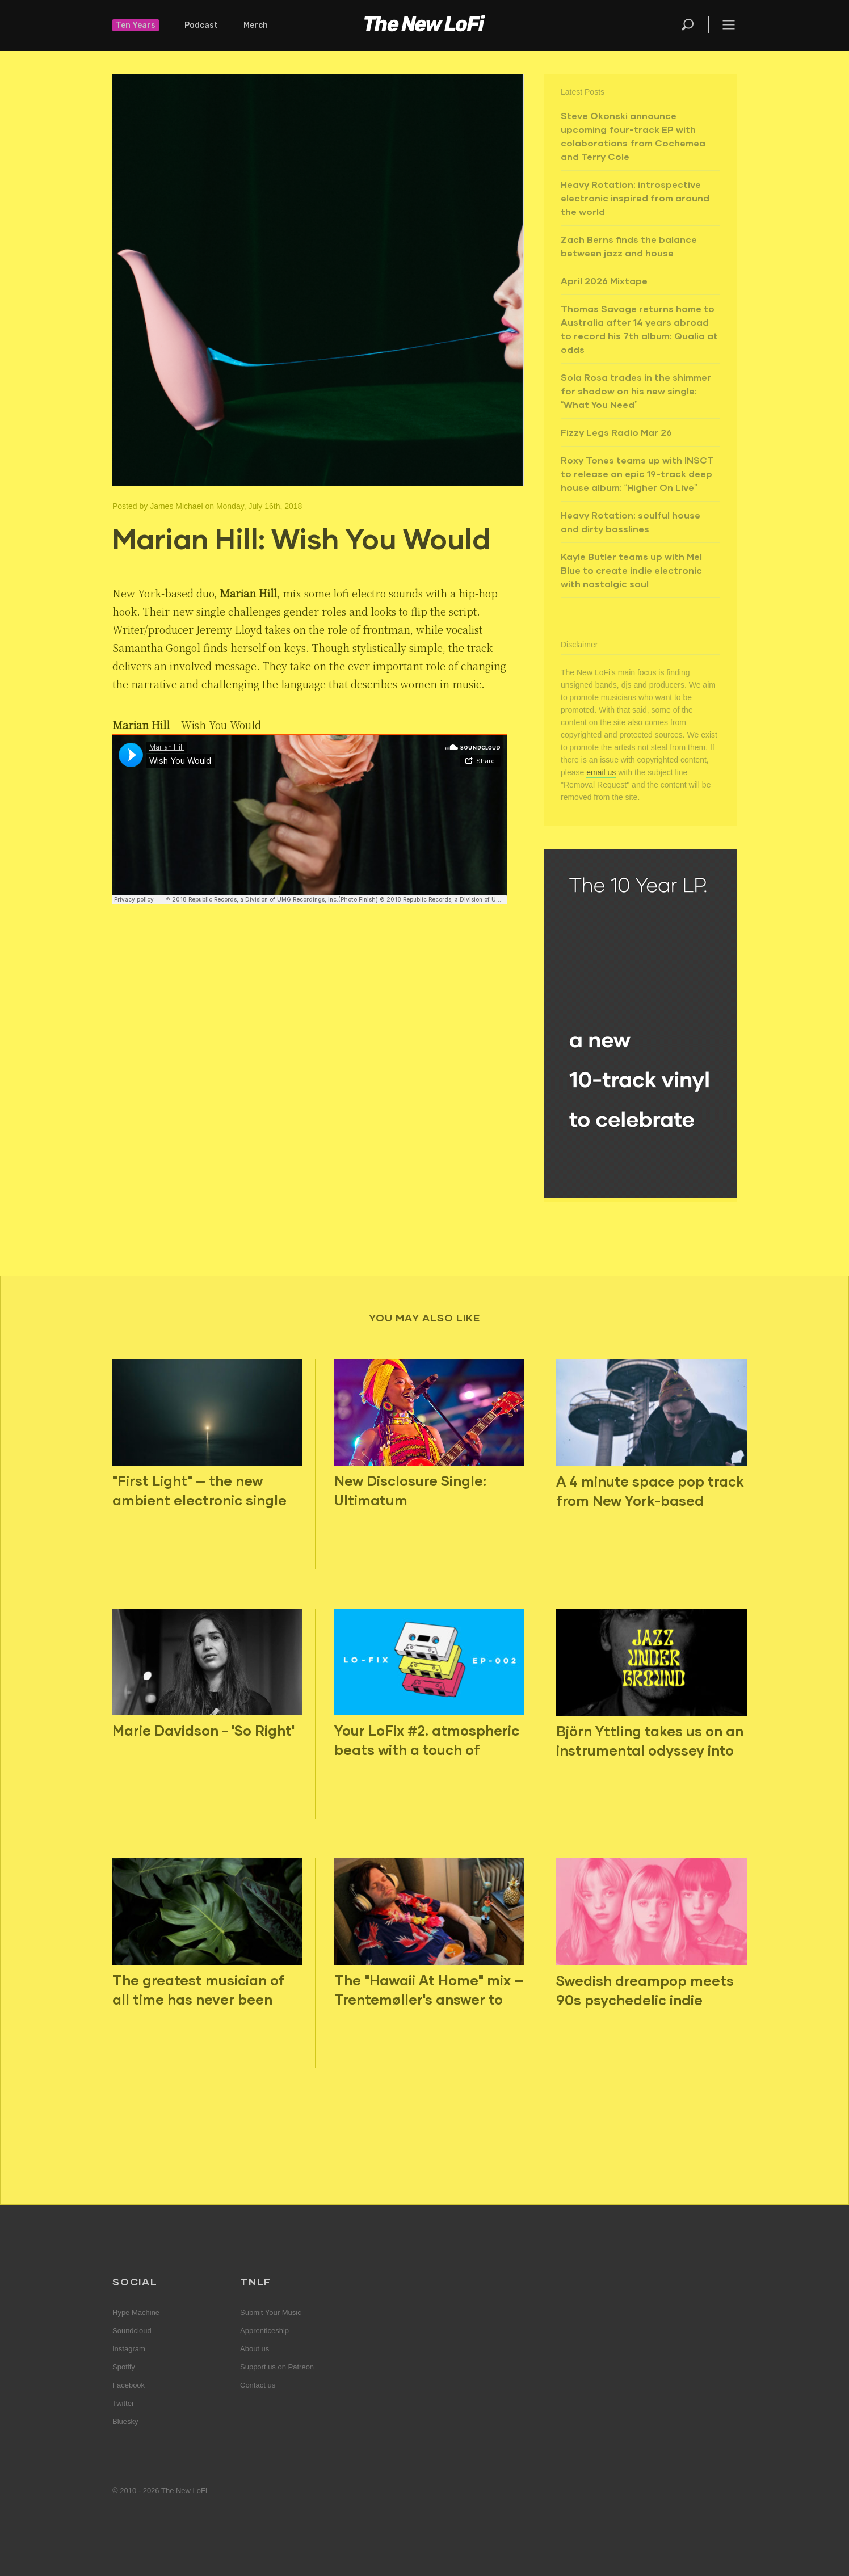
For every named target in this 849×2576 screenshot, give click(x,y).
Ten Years (135, 25)
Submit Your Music (270, 2312)
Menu (728, 24)
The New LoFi (424, 25)
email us (601, 772)
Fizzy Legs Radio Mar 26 (616, 432)
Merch (255, 25)
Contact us (257, 2385)
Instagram (128, 2349)
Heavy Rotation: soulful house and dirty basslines (630, 522)
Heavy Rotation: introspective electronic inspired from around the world (635, 198)
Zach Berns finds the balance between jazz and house (629, 246)
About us (254, 2349)
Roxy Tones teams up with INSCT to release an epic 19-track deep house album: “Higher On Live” (637, 473)
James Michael (176, 506)
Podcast (201, 25)
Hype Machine (135, 2312)
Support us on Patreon (277, 2367)
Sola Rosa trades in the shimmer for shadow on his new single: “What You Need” (636, 391)
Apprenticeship (264, 2330)
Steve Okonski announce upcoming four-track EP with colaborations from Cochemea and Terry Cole (633, 136)
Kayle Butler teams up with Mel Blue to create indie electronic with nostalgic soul (631, 570)
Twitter (123, 2403)
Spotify (123, 2367)
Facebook (128, 2385)
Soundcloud (132, 2330)
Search (688, 24)
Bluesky (125, 2421)
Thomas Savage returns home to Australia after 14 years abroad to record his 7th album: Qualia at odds (639, 329)
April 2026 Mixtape (604, 280)
